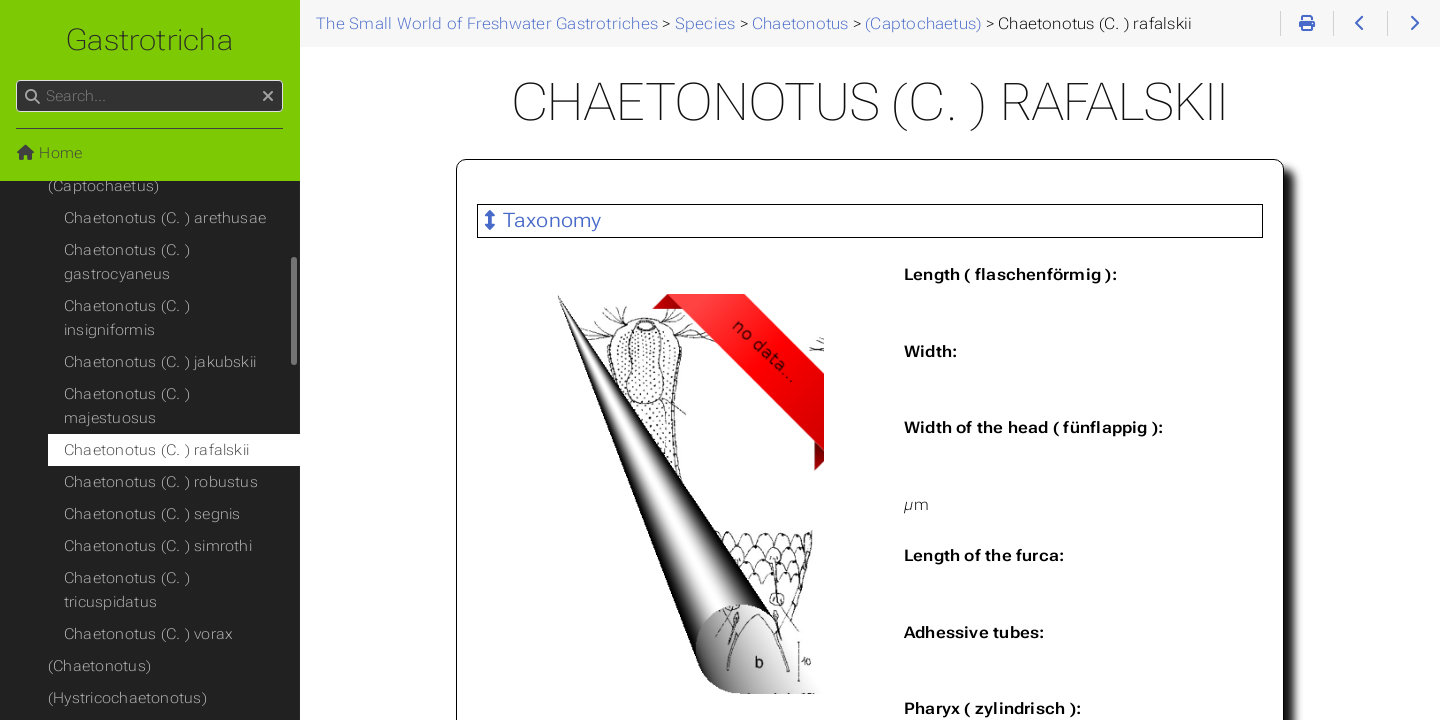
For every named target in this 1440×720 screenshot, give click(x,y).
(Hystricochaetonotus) (127, 698)
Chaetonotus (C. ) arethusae (165, 218)
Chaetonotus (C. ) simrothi (158, 546)
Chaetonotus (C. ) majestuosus (127, 406)
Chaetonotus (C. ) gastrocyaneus (127, 262)
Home (49, 153)
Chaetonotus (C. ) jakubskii (160, 362)
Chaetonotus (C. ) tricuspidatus (127, 590)
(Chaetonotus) (99, 666)
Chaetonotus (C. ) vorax (148, 634)
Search (17, 80)
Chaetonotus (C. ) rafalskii (156, 450)
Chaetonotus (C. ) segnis (152, 514)
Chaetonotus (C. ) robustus (161, 482)
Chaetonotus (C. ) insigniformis (127, 318)
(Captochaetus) (103, 186)
